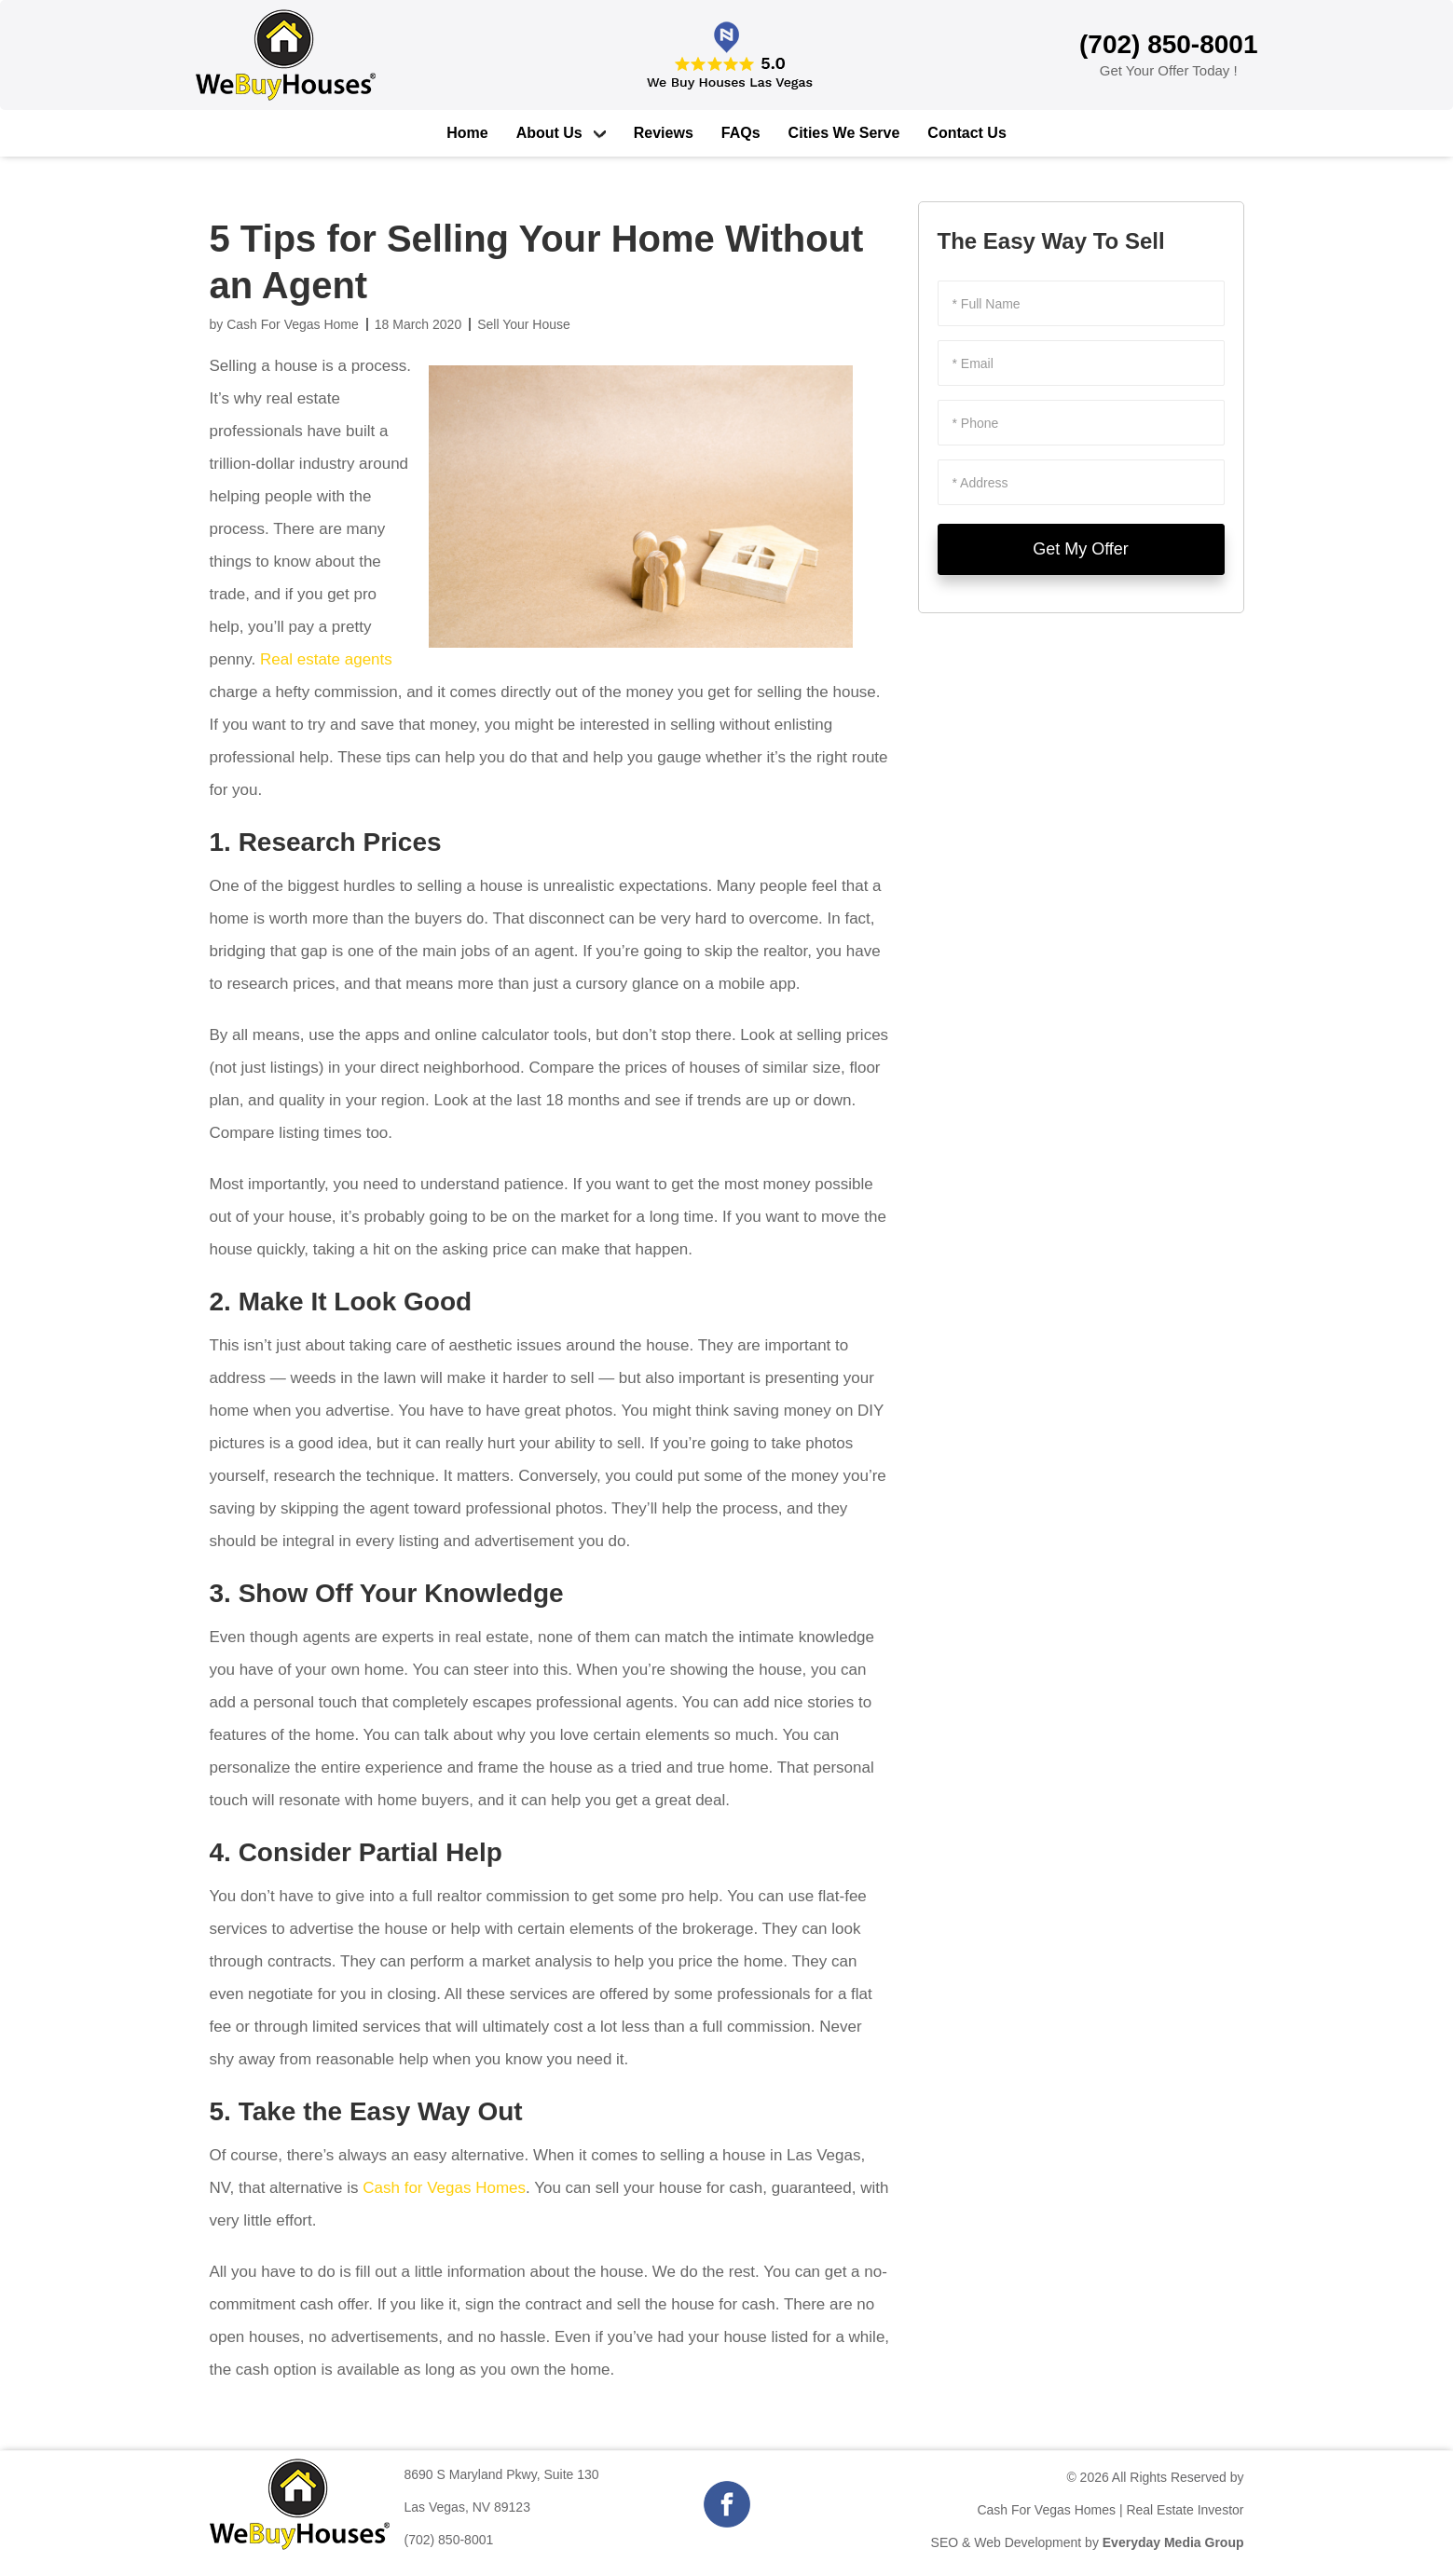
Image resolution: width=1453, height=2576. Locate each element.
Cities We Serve (844, 133)
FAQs (741, 133)
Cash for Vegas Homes (444, 2188)
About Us (549, 133)
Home (466, 133)
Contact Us (966, 133)
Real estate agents (326, 659)
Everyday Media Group (1173, 2542)
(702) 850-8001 (449, 2539)
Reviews (663, 133)
